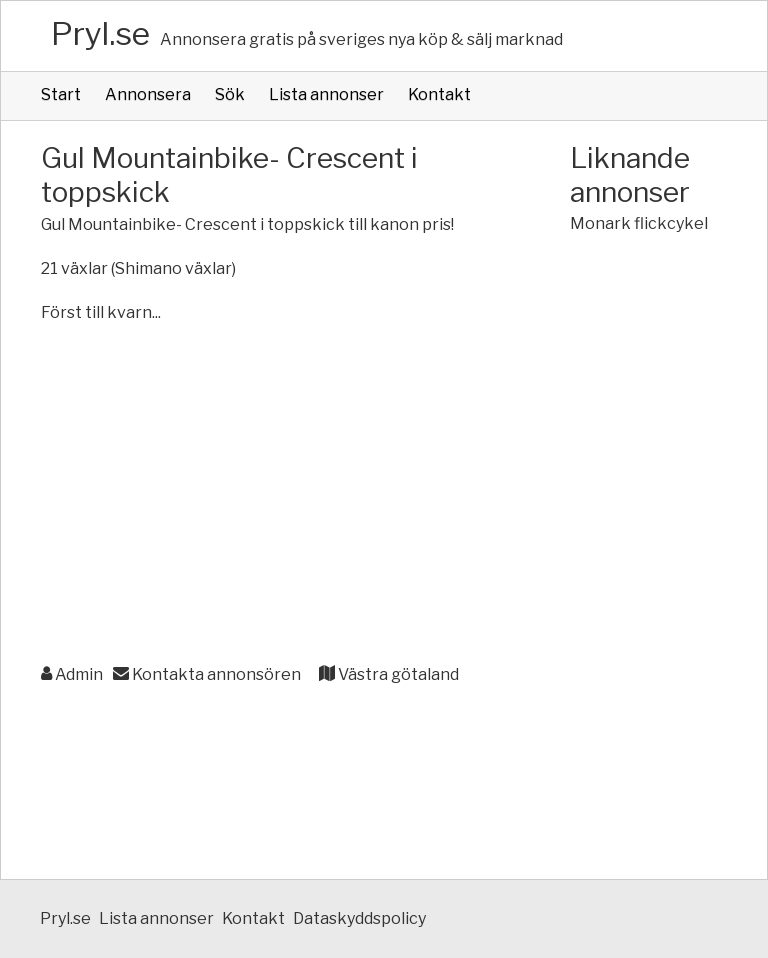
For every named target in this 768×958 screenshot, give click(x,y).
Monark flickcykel (639, 223)
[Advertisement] (265, 506)
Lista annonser (326, 94)
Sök (230, 94)
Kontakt (439, 94)
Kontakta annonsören (207, 674)
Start (61, 94)
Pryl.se (100, 33)
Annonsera (148, 94)
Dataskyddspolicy (359, 918)
